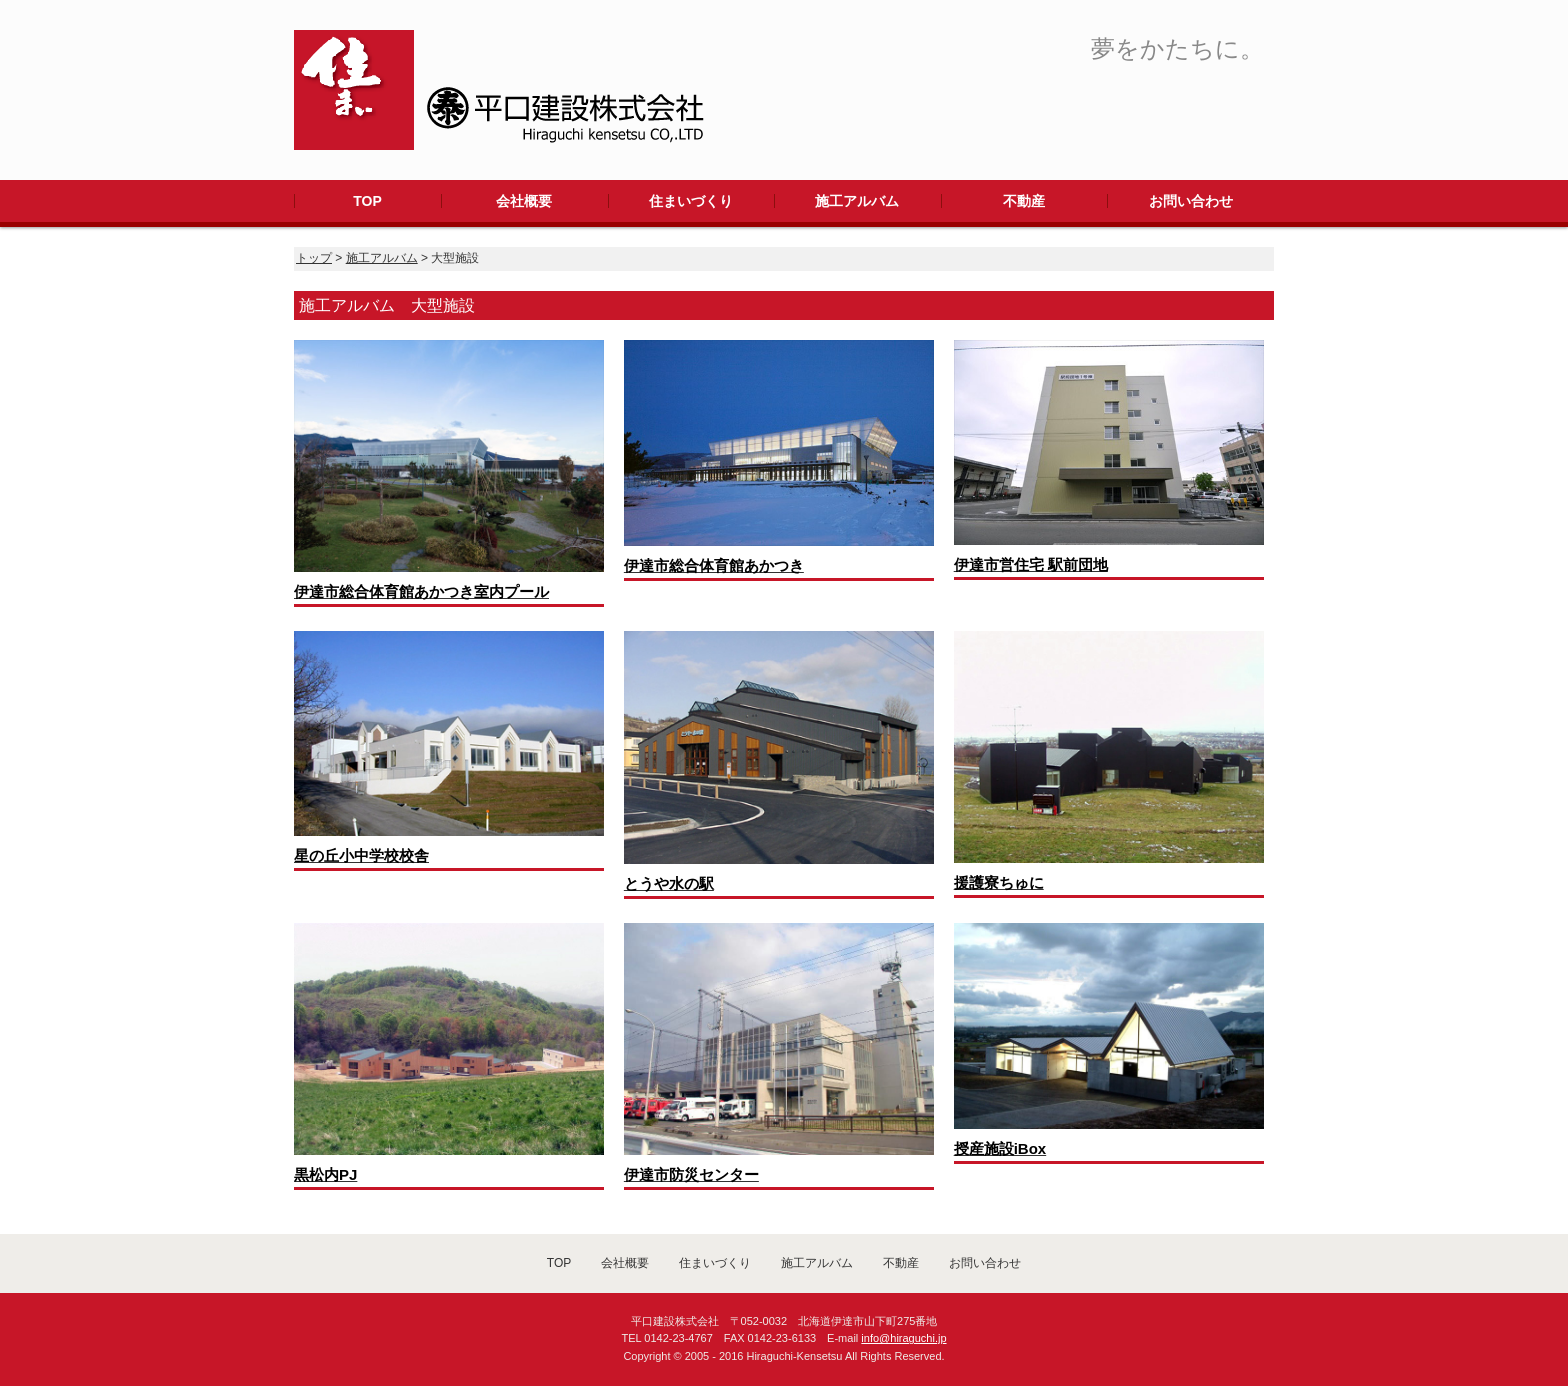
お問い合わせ (1191, 201)
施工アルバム (857, 201)
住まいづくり (691, 201)
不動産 (1024, 201)
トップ (314, 258)
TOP (367, 201)
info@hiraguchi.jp (903, 1338)
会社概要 (524, 201)
